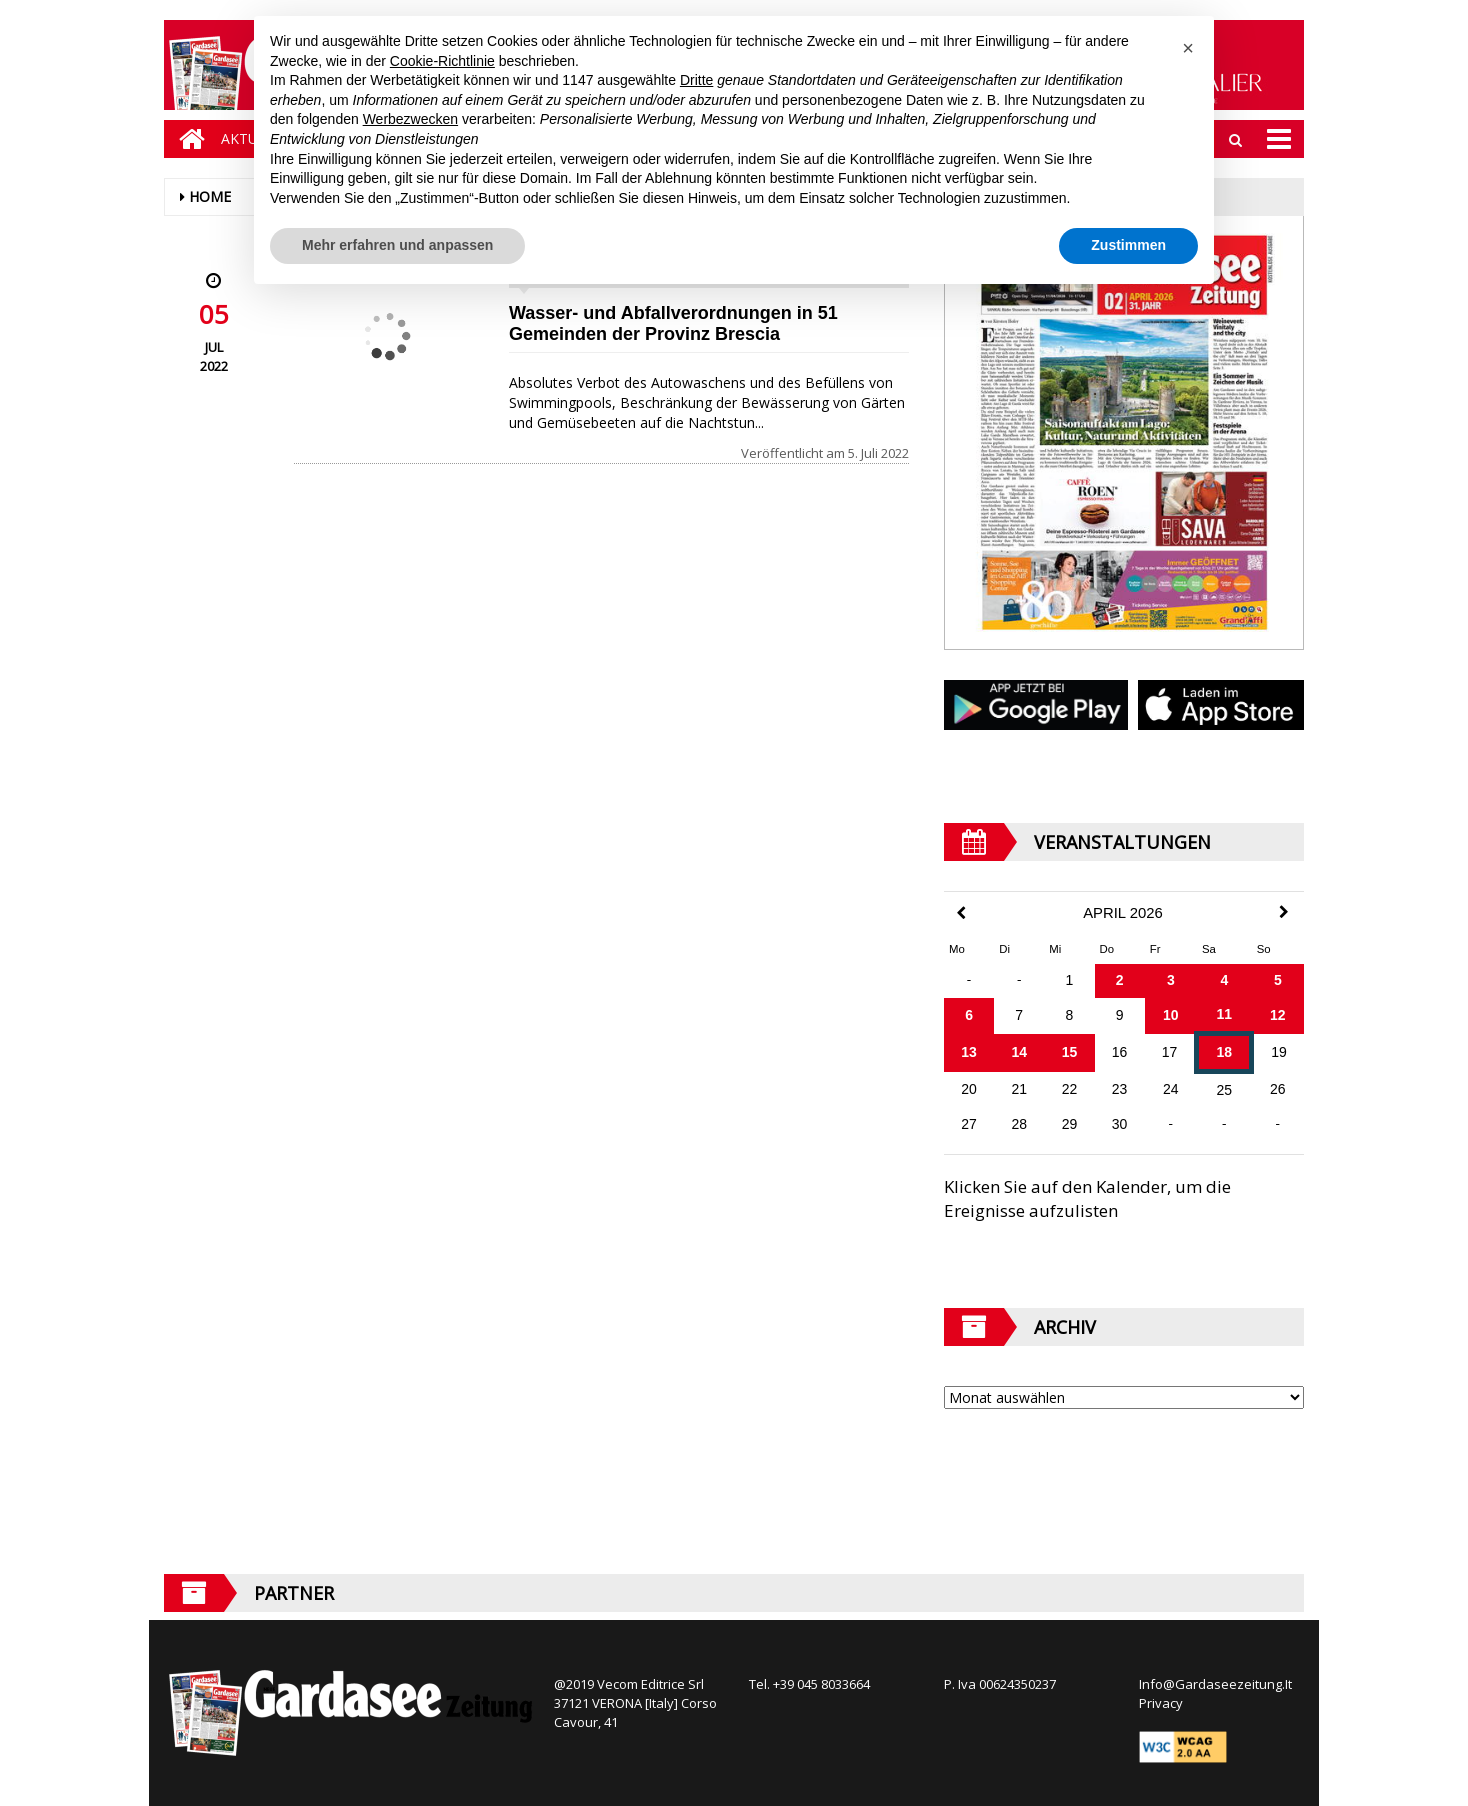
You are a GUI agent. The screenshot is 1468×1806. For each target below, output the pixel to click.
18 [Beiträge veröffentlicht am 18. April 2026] (1225, 1052)
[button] (1188, 48)
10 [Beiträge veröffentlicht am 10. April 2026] (1171, 1015)
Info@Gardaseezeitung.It (1215, 1684)
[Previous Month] (961, 913)
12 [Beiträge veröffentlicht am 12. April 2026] (1278, 1015)
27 (969, 1124)
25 (1225, 1090)
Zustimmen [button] (1128, 245)
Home (210, 196)
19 (1279, 1052)
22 (1070, 1089)
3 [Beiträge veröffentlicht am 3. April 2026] (1171, 980)
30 (1120, 1124)
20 (969, 1089)
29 (1070, 1124)
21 (1019, 1089)
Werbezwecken (410, 119)
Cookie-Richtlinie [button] (442, 61)
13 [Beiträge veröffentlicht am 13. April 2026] (969, 1052)
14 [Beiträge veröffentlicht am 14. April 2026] (1019, 1052)
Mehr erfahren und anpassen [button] (397, 245)
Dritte (696, 80)
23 (1120, 1089)
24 (1171, 1089)
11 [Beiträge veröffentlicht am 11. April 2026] (1225, 1014)
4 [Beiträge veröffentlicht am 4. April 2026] (1224, 980)
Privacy (1161, 1703)
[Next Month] (1284, 912)
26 (1278, 1089)
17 (1170, 1052)
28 (1019, 1124)
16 (1120, 1052)
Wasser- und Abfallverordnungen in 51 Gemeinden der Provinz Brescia (673, 323)
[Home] (187, 139)
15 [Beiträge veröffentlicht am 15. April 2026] (1070, 1052)
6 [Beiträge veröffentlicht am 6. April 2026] (969, 1015)
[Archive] (1124, 1397)
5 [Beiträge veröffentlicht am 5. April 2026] (1278, 980)
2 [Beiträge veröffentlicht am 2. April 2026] (1120, 980)
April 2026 (1123, 913)
